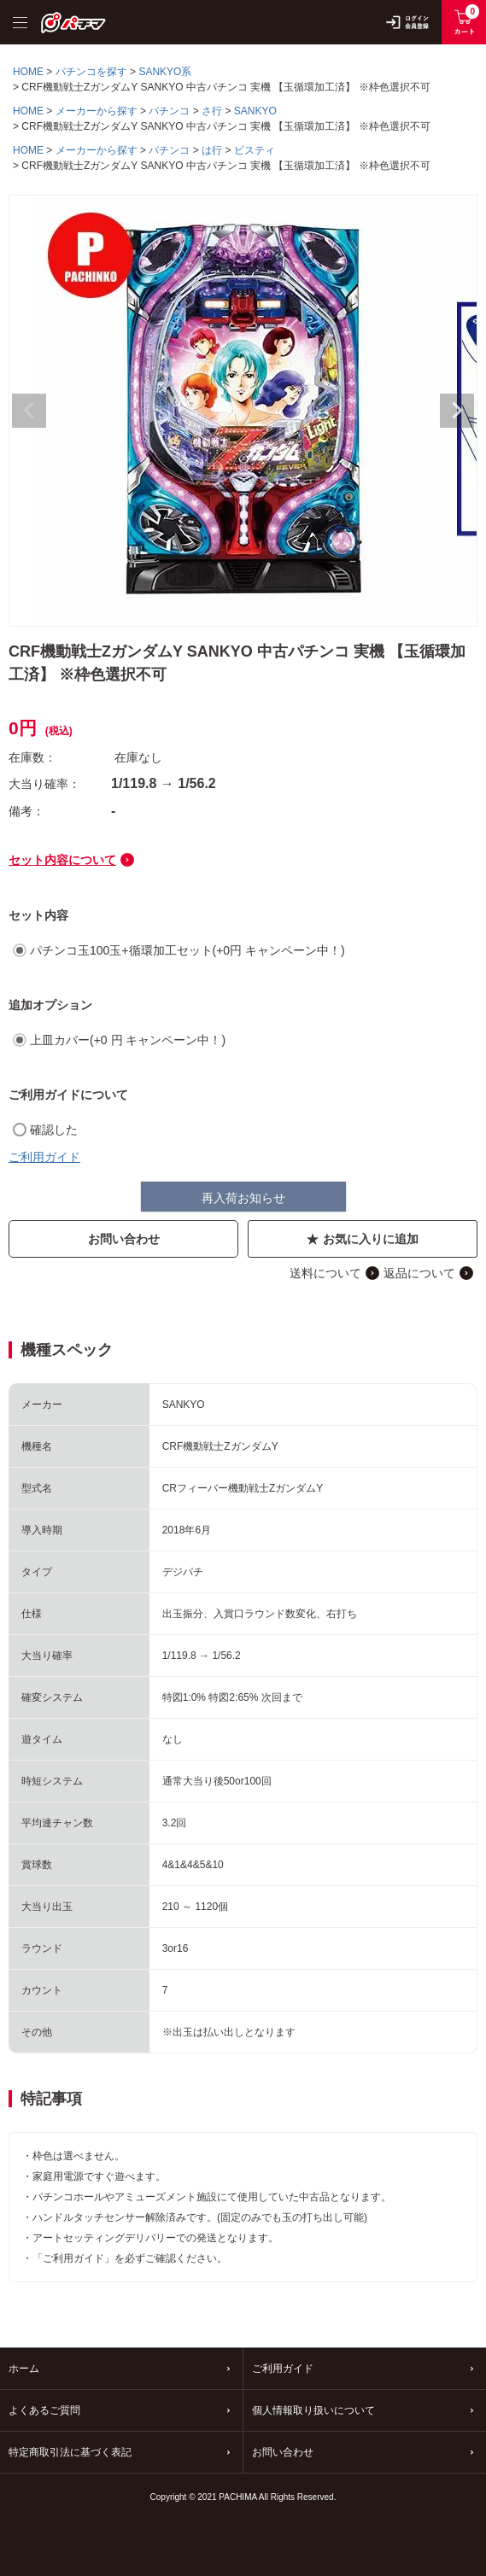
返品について (419, 1273)
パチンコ (169, 111)
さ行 (212, 111)
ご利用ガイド (44, 1157)
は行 (212, 150)
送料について (325, 1273)
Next (457, 411)
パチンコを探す (91, 72)
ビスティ (254, 150)
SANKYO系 (164, 72)
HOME (28, 72)
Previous (29, 411)
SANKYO (255, 111)
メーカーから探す (97, 111)
